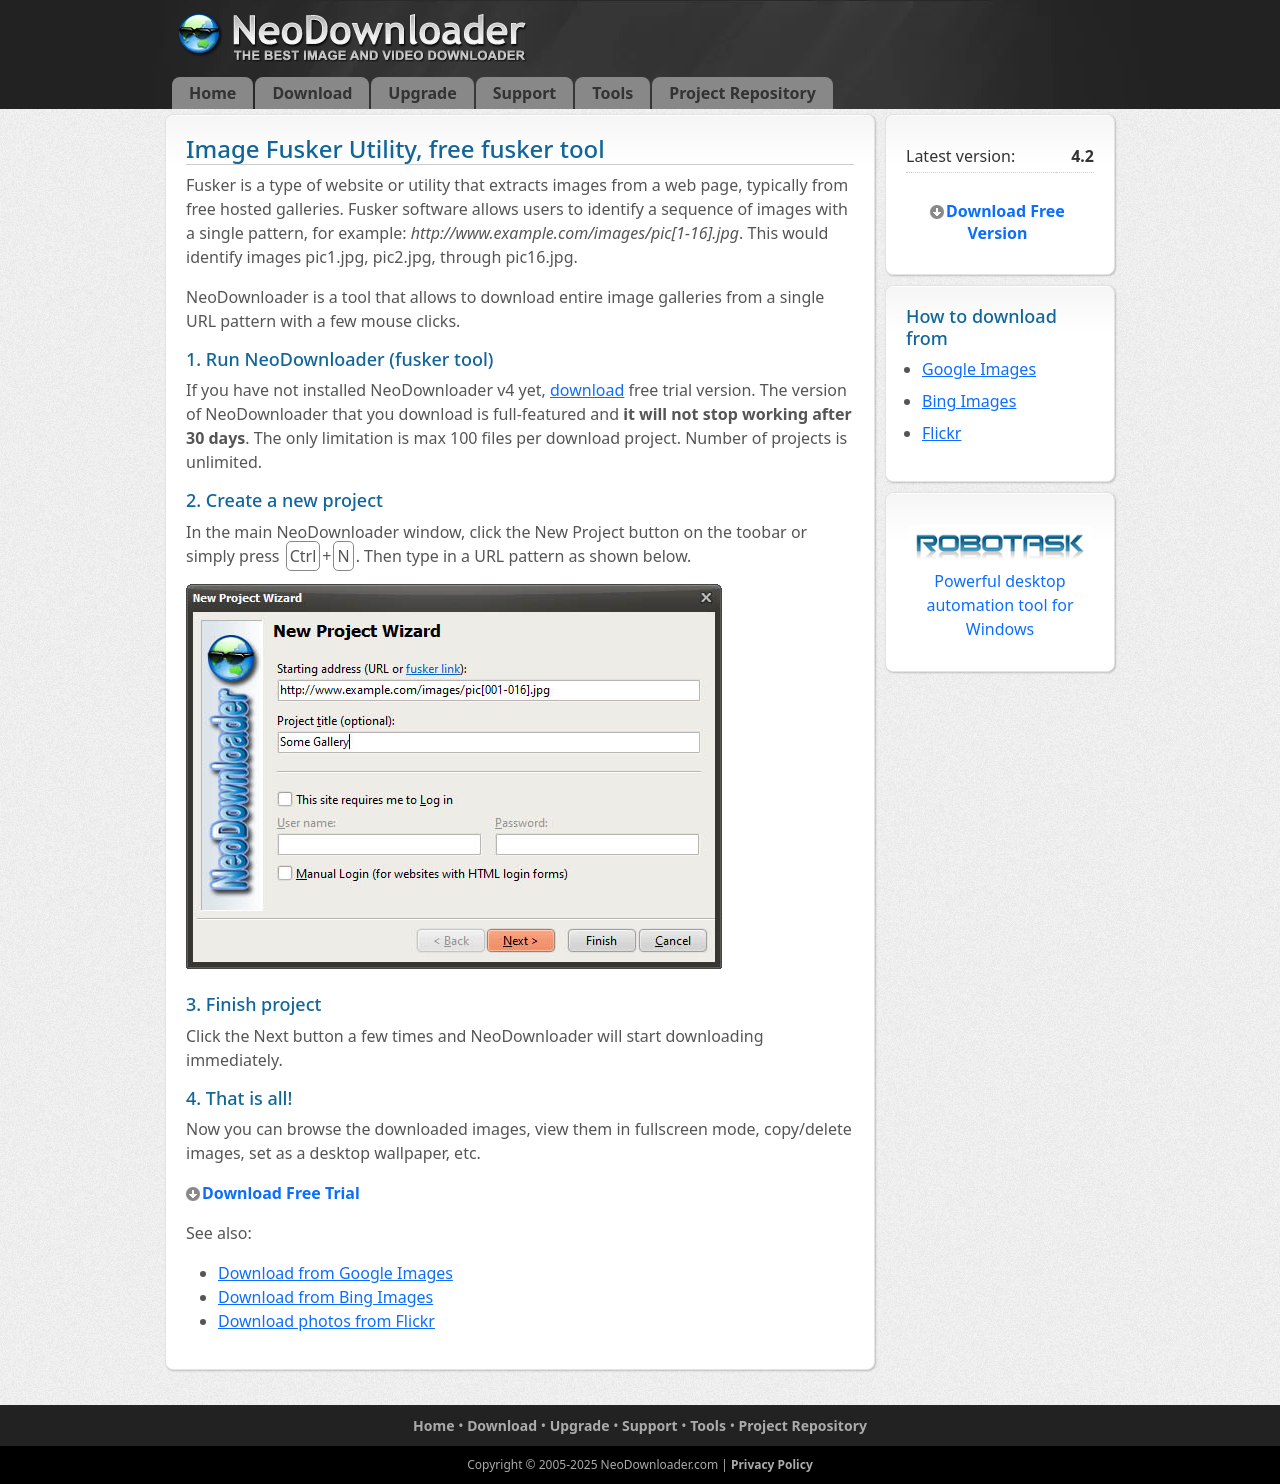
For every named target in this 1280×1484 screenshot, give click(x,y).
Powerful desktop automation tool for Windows (1000, 587)
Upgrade (422, 93)
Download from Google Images (335, 1273)
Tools (612, 93)
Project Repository (742, 93)
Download (312, 93)
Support (525, 93)
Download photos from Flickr (326, 1321)
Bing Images (969, 401)
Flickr (941, 433)
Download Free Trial (281, 1193)
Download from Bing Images (325, 1297)
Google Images (979, 369)
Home (212, 93)
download (587, 390)
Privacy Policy (772, 1464)
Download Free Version (1005, 222)
